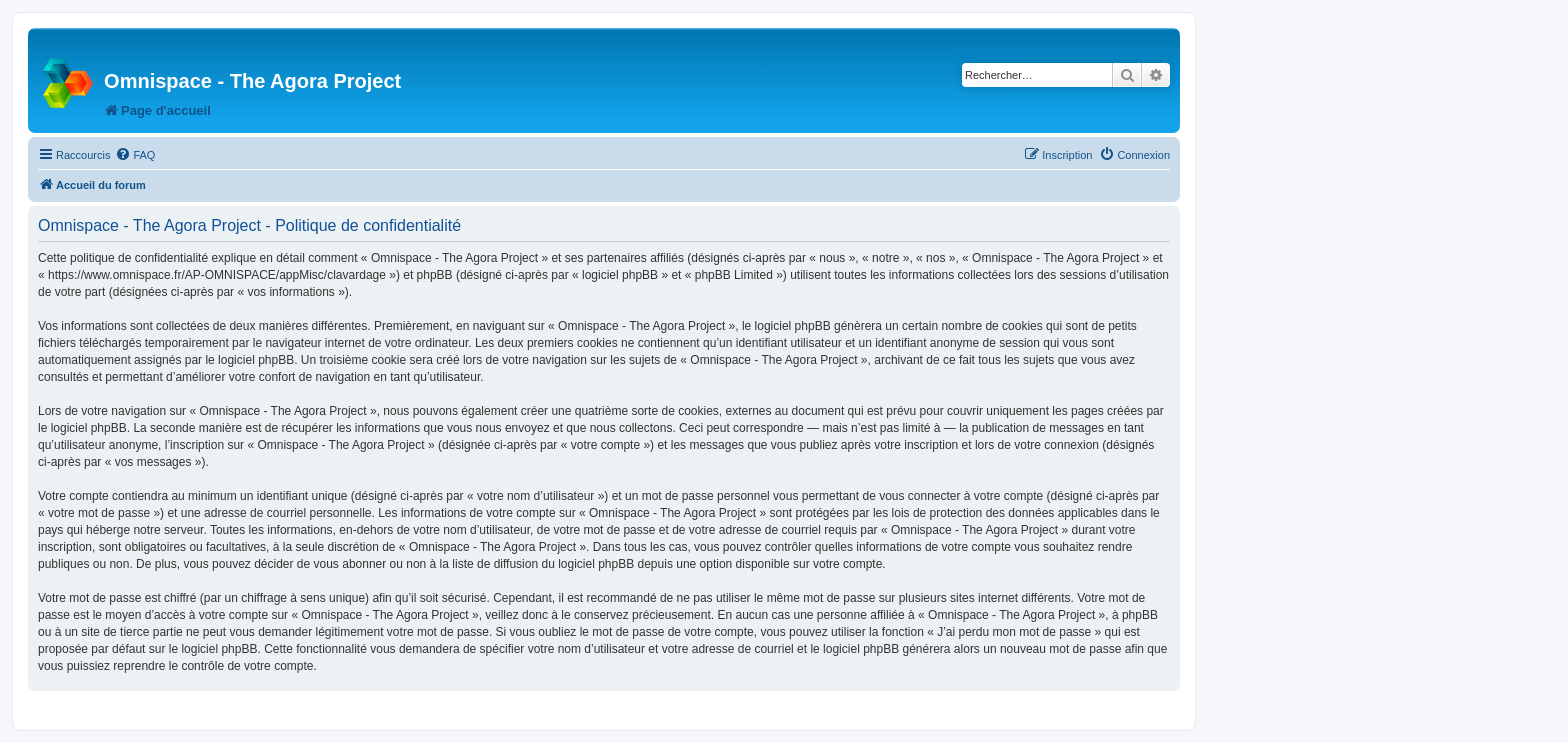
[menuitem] (135, 155)
